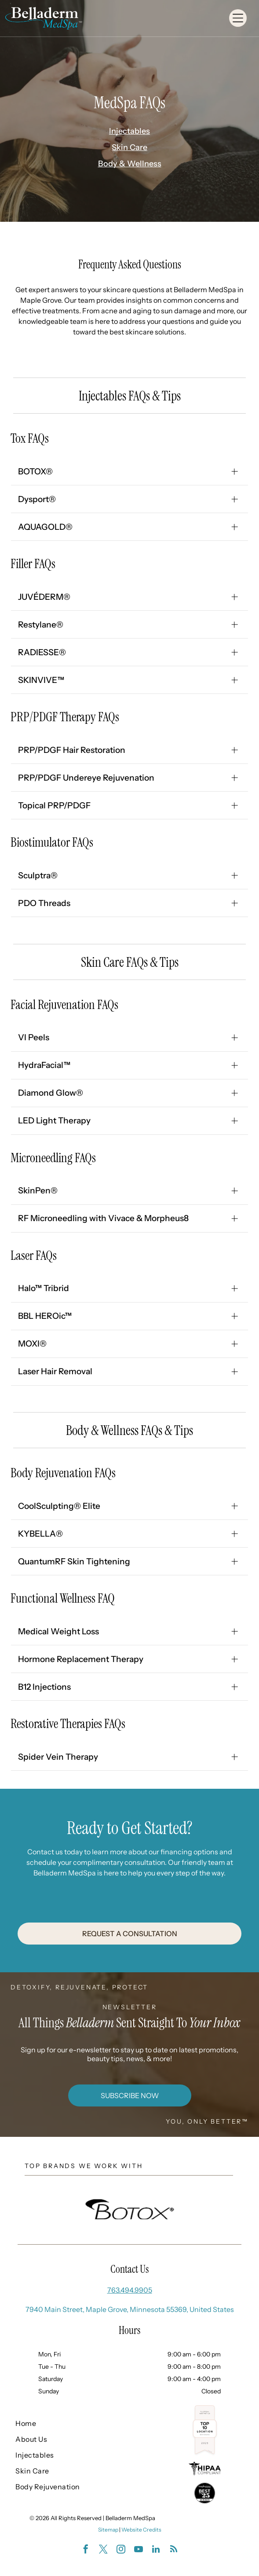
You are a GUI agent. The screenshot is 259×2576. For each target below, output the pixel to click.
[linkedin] (156, 2550)
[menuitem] (61, 2423)
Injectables (129, 131)
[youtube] (138, 2550)
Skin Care (129, 147)
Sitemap (108, 2529)
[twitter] (103, 2550)
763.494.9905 (129, 2290)
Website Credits (141, 2529)
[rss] (173, 2550)
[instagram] (121, 2550)
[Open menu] (238, 18)
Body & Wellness (129, 164)
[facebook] (85, 2550)
